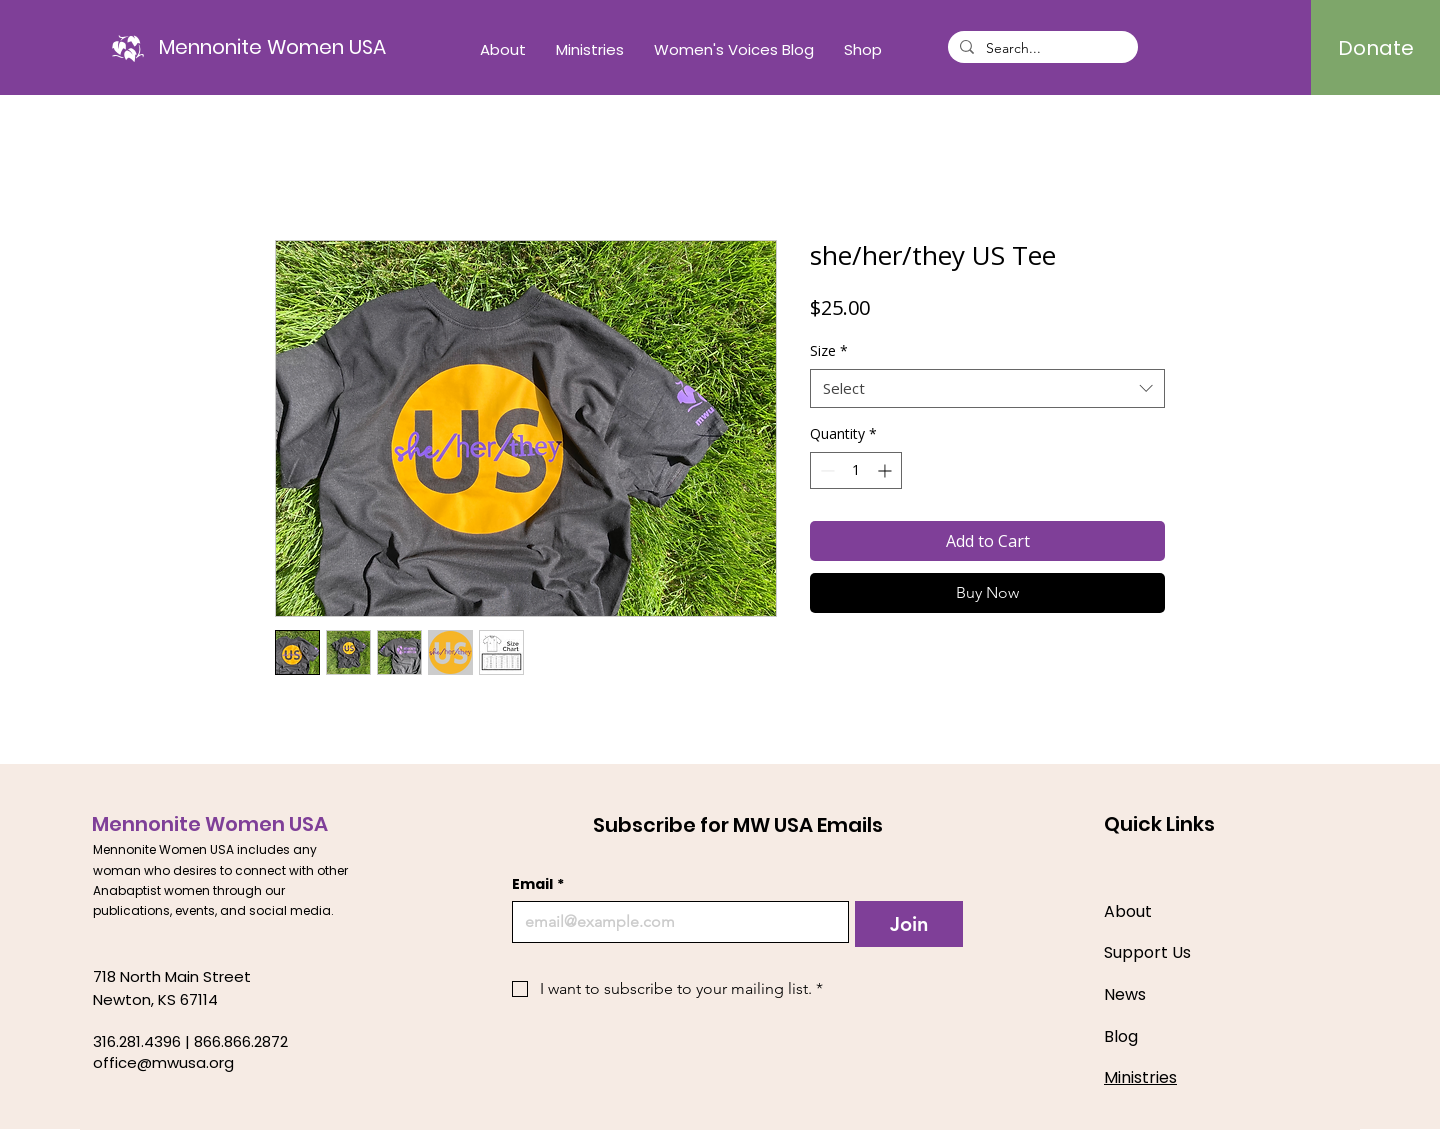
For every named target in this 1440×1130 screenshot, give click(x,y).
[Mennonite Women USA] (272, 47)
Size (829, 350)
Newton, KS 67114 (155, 999)
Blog (1121, 1036)
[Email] (674, 922)
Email (538, 884)
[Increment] (886, 470)
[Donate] (1375, 48)
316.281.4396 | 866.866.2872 (190, 1041)
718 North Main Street (172, 976)
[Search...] (1041, 49)
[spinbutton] (856, 470)
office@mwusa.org (163, 1062)
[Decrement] (825, 470)
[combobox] (987, 388)
